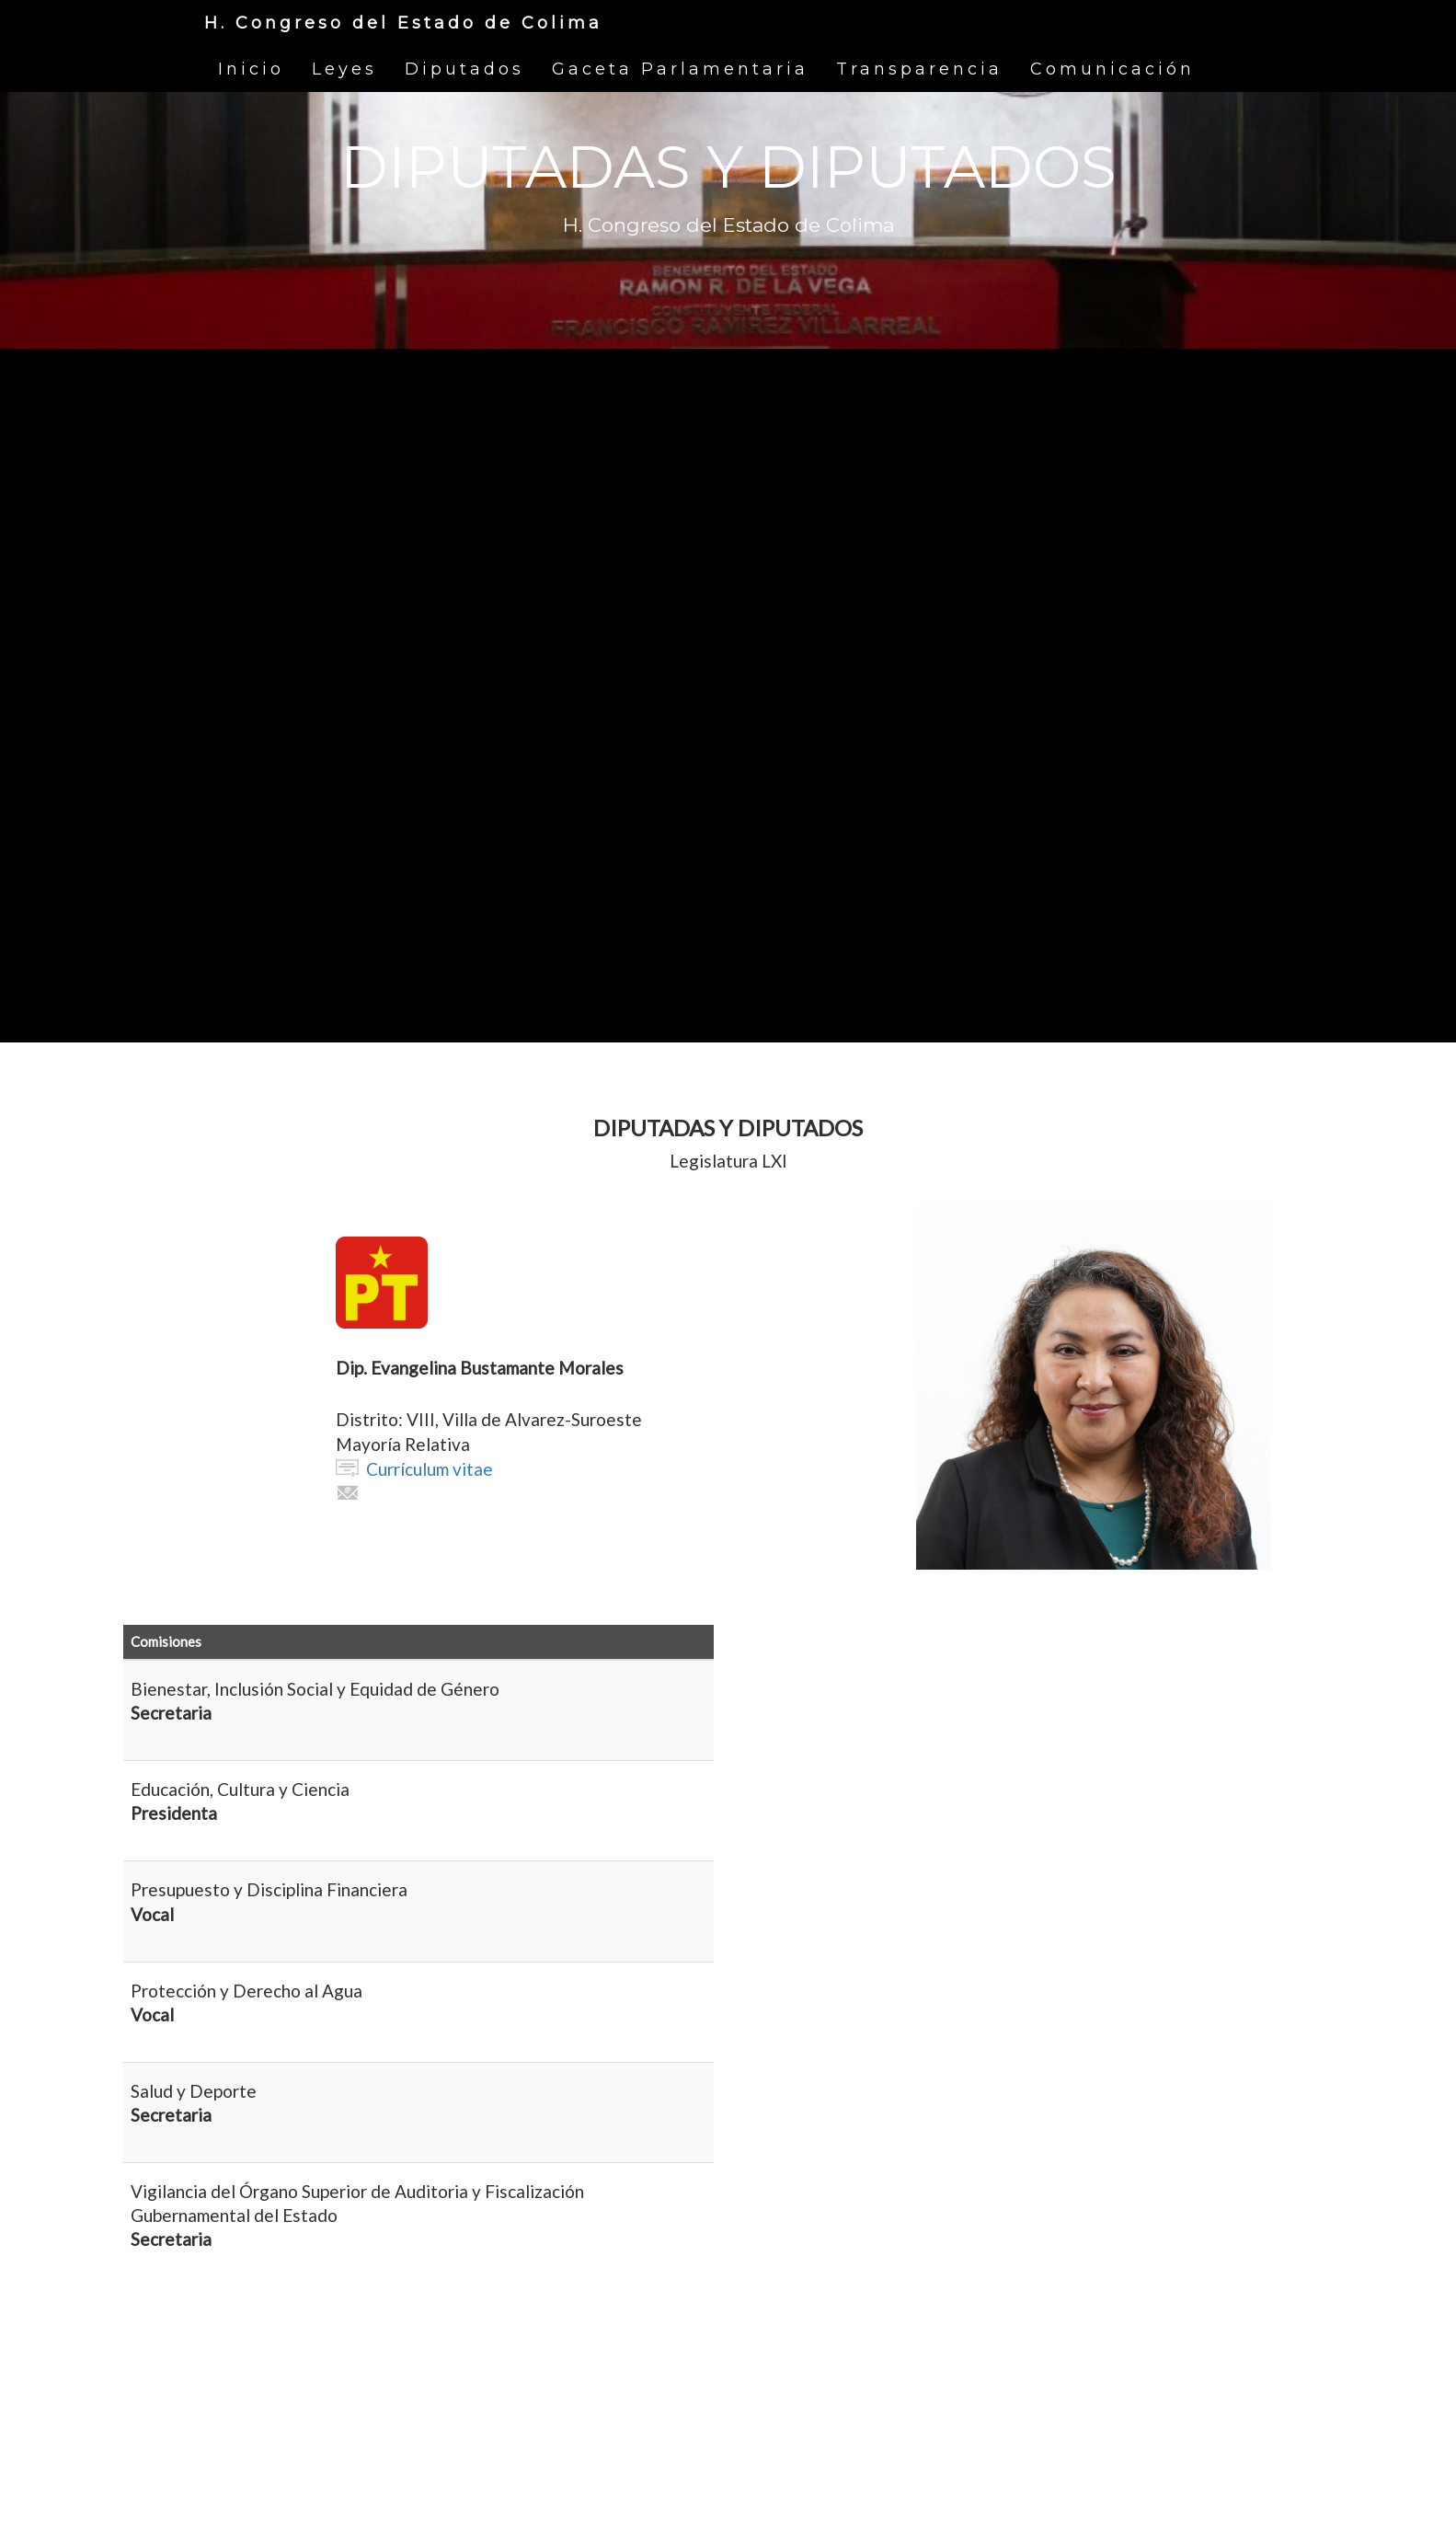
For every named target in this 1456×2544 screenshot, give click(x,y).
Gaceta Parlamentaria (680, 69)
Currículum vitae (429, 1468)
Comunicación (1112, 69)
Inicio (251, 69)
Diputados (464, 69)
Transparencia (919, 69)
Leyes (344, 69)
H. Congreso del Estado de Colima (403, 23)
